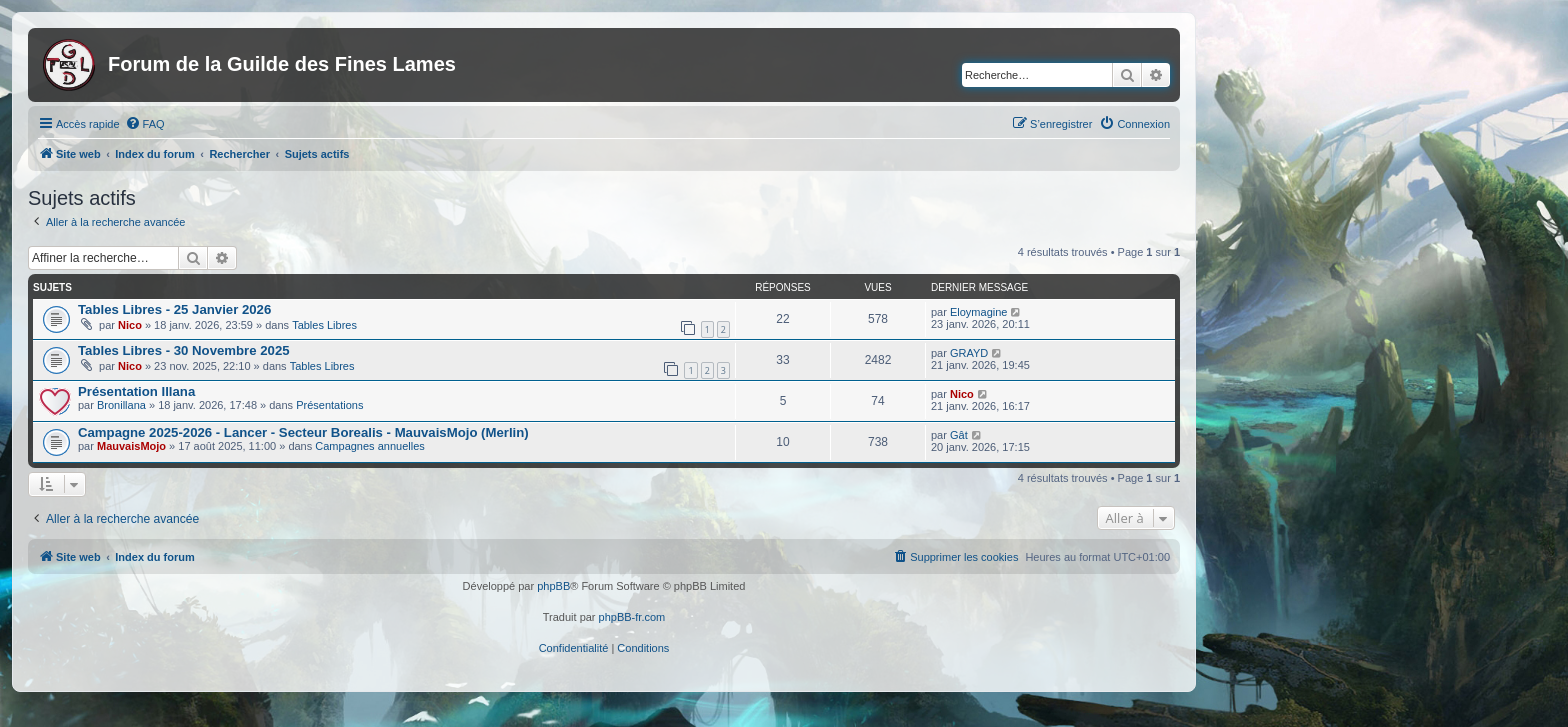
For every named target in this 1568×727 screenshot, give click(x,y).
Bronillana (121, 405)
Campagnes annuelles (369, 446)
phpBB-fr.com (632, 617)
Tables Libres (324, 325)
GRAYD (969, 353)
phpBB (553, 586)
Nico (130, 325)
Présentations (329, 405)
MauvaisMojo (131, 446)
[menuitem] (145, 124)
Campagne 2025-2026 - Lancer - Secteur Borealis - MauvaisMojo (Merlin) (303, 432)
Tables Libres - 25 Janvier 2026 (174, 309)
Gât (959, 435)
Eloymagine (978, 312)
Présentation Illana (136, 391)
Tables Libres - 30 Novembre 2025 (184, 350)
